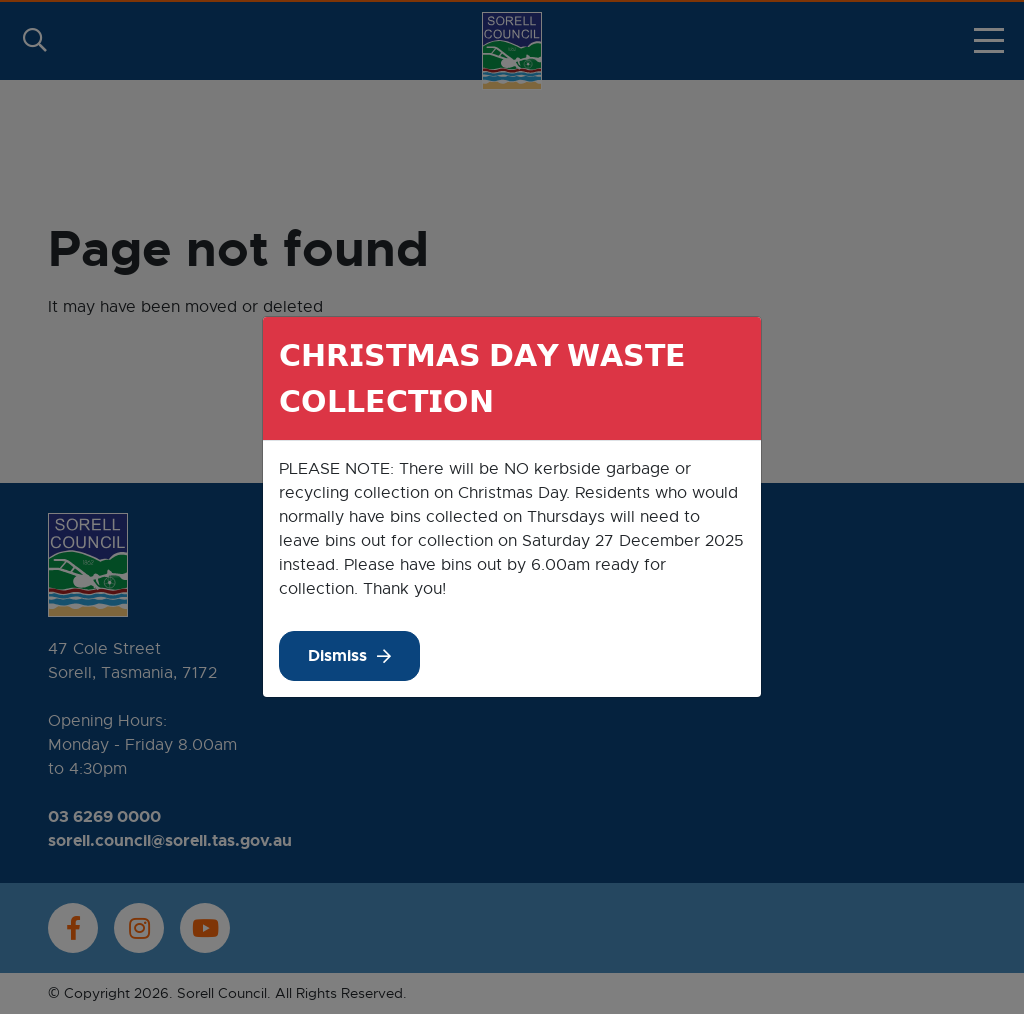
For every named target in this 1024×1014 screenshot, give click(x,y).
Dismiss (337, 655)
